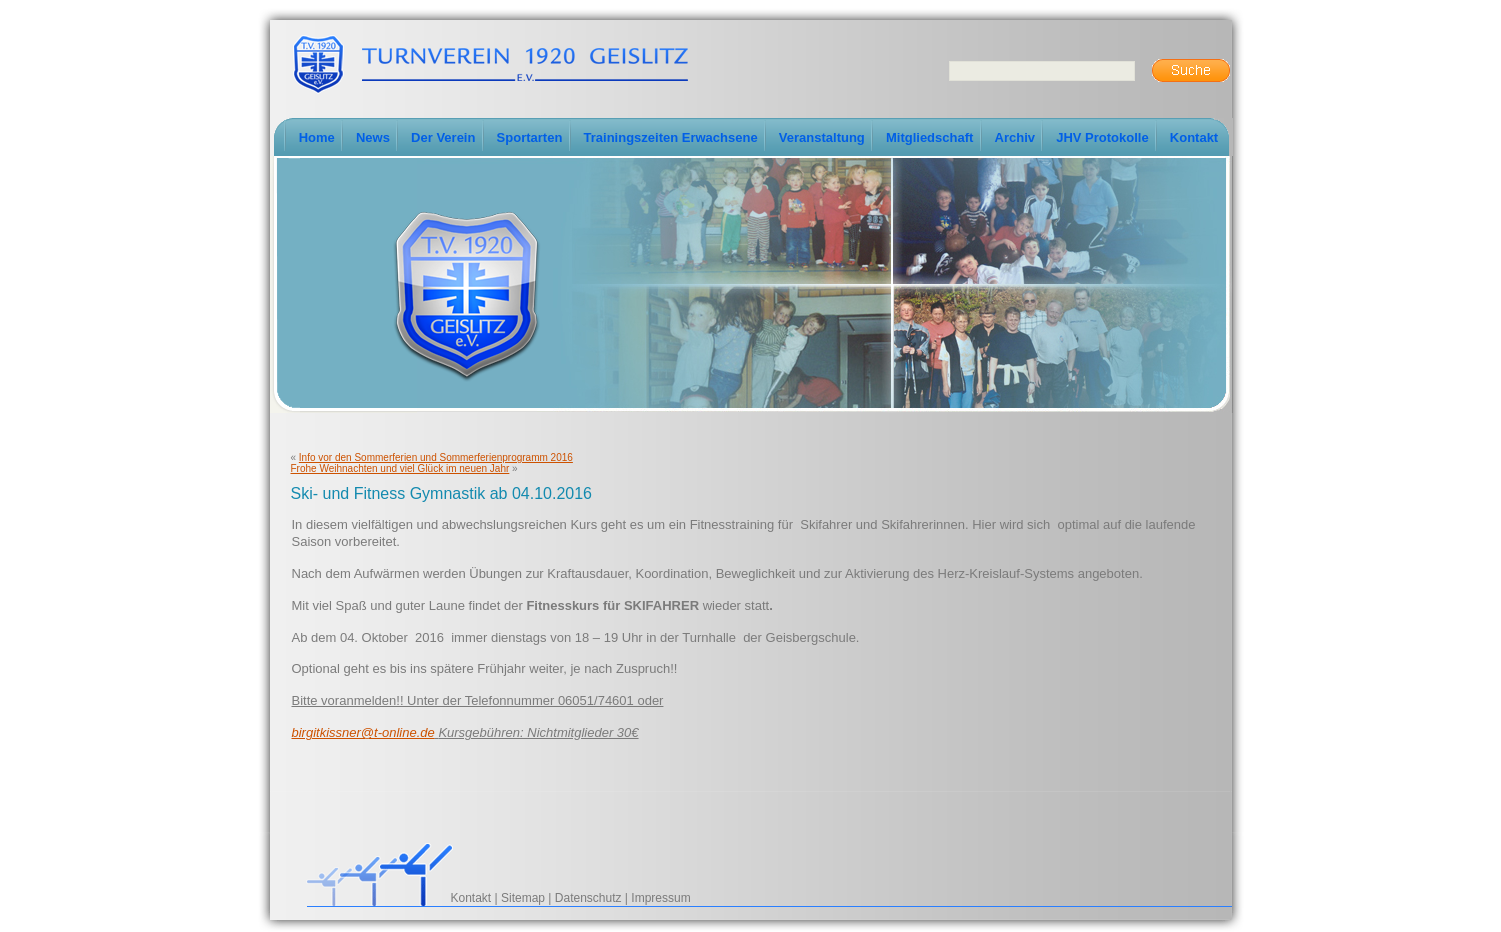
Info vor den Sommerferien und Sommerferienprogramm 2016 (436, 457)
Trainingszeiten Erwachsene (671, 137)
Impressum (660, 898)
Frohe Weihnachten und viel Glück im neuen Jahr (400, 468)
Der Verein (443, 137)
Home (317, 137)
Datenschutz (588, 898)
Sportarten (530, 137)
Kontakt (1194, 137)
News (373, 137)
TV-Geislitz (490, 63)
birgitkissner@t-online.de (363, 732)
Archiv (1015, 137)
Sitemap (523, 898)
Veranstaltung (822, 137)
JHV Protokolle (1102, 137)
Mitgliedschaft (929, 137)
